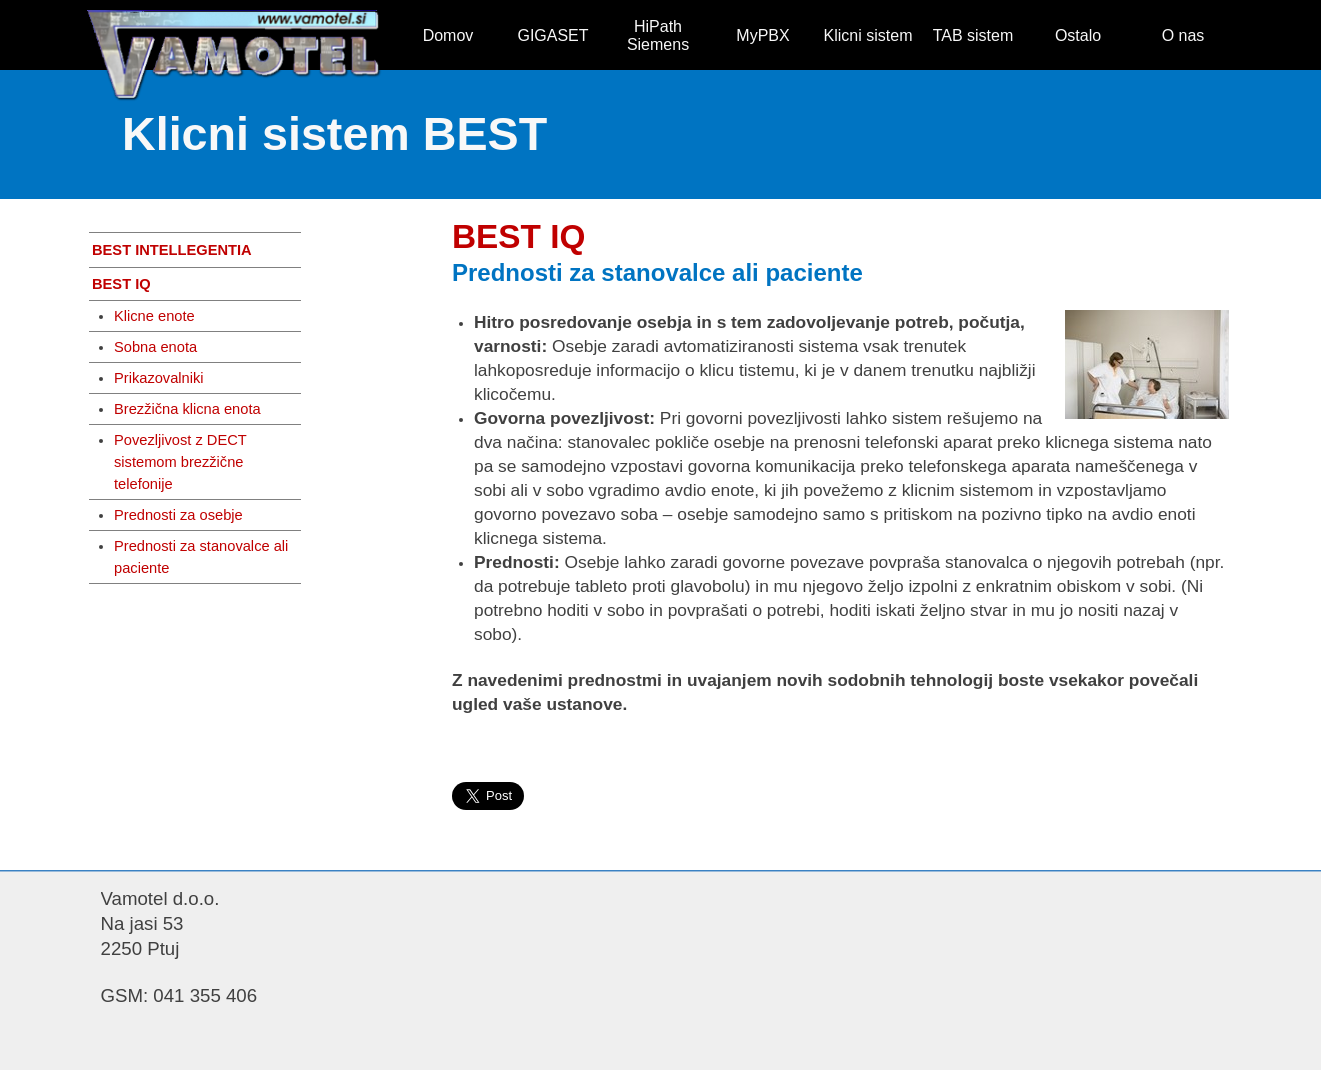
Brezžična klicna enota (187, 409)
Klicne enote (154, 316)
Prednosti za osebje (178, 515)
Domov (448, 35)
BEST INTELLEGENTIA (172, 250)
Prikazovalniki (159, 378)
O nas (1183, 35)
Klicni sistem (868, 35)
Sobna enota (155, 347)
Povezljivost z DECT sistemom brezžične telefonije (180, 462)
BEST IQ (121, 284)
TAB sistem (973, 35)
